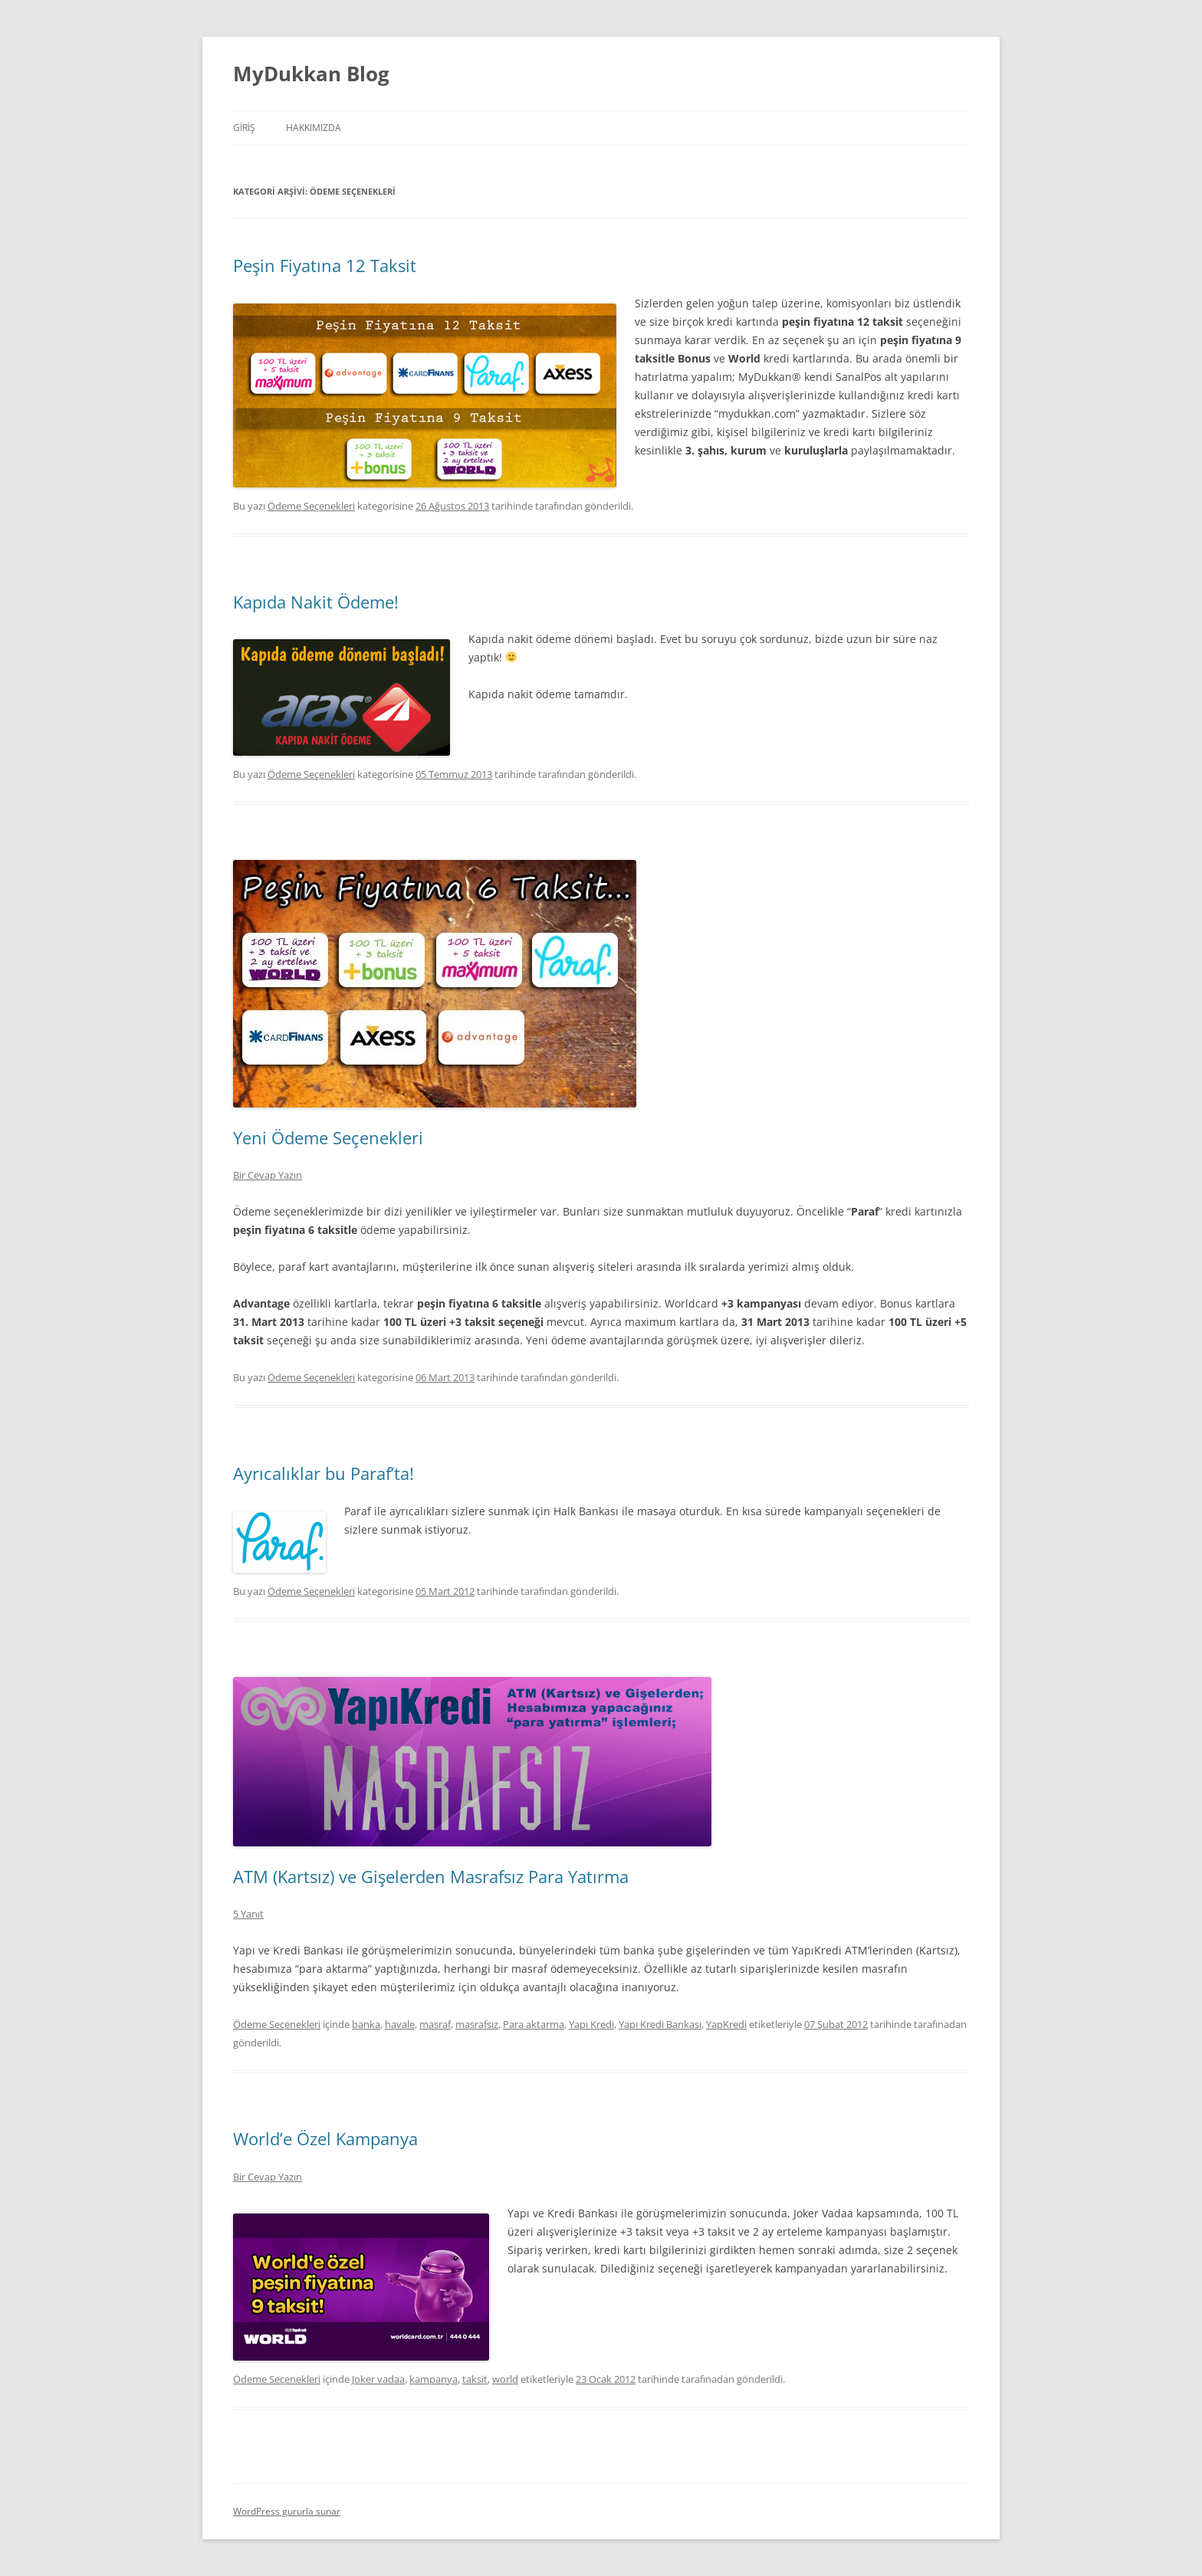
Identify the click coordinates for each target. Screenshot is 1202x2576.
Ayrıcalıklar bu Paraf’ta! (323, 1473)
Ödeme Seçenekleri (311, 506)
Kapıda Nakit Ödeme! (316, 601)
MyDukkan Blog (311, 73)
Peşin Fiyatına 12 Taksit (324, 265)
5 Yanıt (248, 1914)
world (505, 2379)
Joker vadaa (378, 2379)
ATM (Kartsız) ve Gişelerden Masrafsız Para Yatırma (431, 1876)
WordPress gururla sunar (286, 2511)
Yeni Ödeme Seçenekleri (328, 1137)
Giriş (244, 127)
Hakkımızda (313, 127)
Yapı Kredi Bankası (660, 2024)
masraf (435, 2024)
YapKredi (726, 2024)
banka (366, 2024)
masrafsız (476, 2024)
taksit (475, 2379)
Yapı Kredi (591, 2024)
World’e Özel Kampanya (325, 2138)
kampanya (433, 2379)
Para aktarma (533, 2024)
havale (400, 2024)
